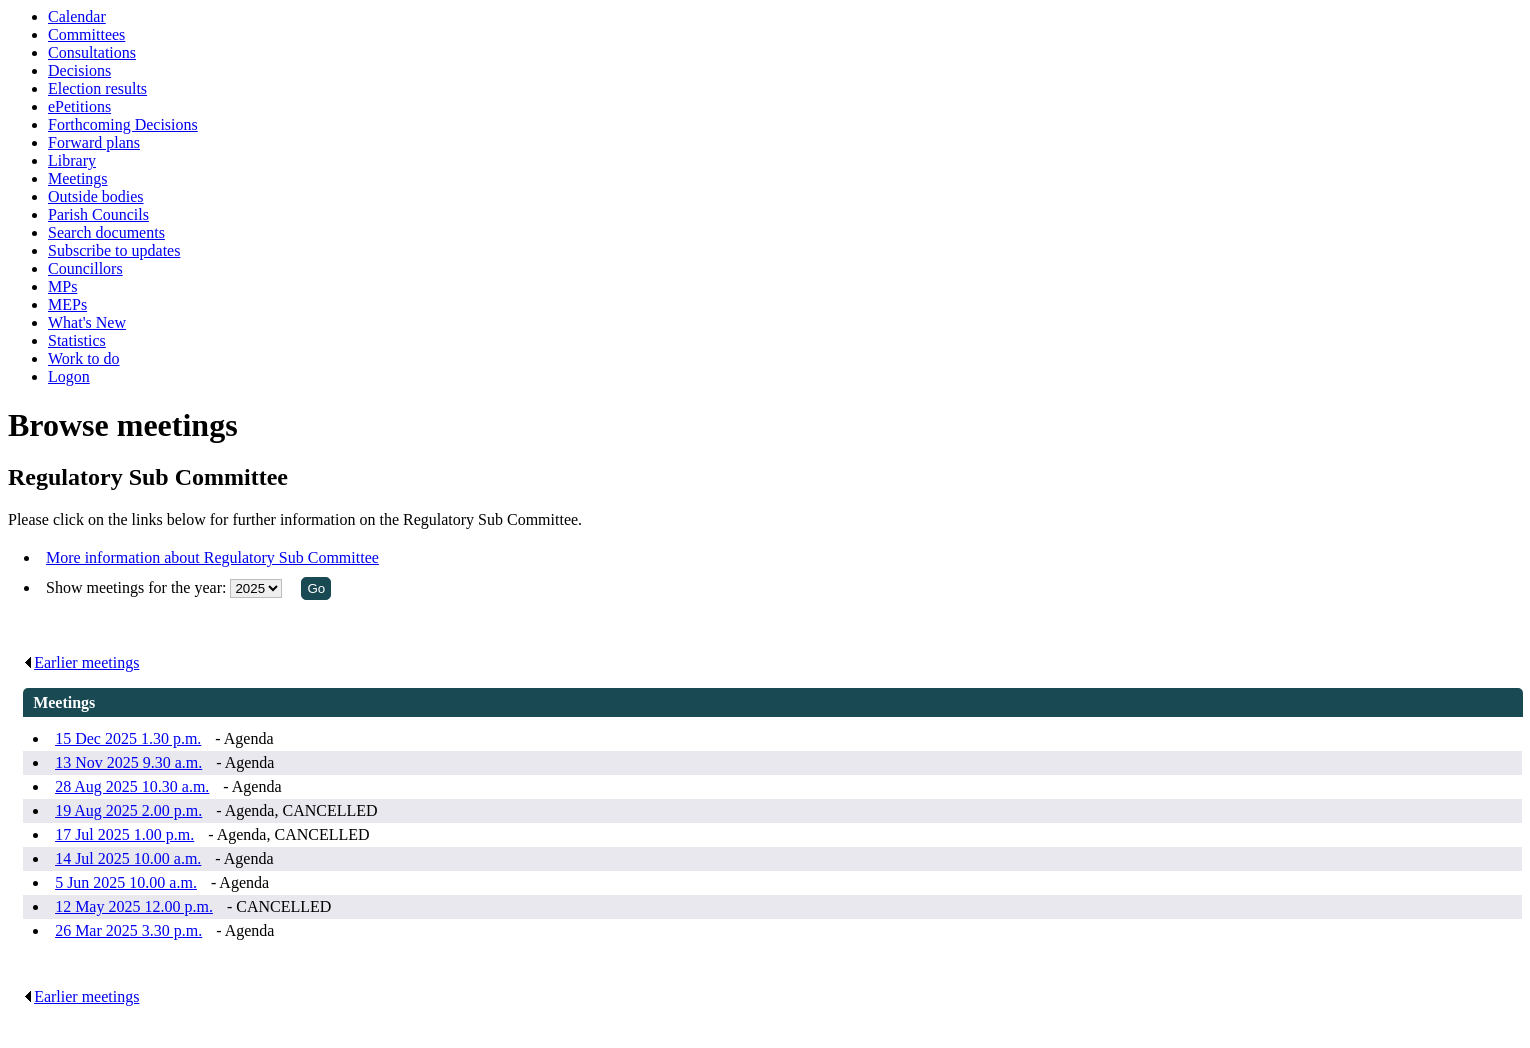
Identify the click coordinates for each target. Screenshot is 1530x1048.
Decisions (79, 70)
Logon (69, 376)
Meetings (78, 178)
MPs (62, 286)
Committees (86, 34)
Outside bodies (96, 196)
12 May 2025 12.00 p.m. (134, 906)
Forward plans (94, 142)
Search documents (106, 232)
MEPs (67, 304)
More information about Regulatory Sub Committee (212, 557)
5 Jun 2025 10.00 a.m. (126, 882)
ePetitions (79, 106)
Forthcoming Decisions (123, 124)
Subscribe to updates (114, 250)
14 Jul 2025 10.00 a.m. (128, 858)
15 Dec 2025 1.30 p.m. (128, 738)
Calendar (77, 16)
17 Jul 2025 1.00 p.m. (124, 834)
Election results (97, 88)
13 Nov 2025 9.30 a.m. (128, 762)
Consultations (92, 52)
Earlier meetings (81, 662)
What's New (87, 322)
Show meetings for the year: (138, 587)
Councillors (85, 268)
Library (72, 160)
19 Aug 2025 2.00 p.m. (128, 810)
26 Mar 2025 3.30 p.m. (128, 930)
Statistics (77, 340)
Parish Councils (98, 214)
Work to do (84, 358)
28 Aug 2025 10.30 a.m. (132, 786)
